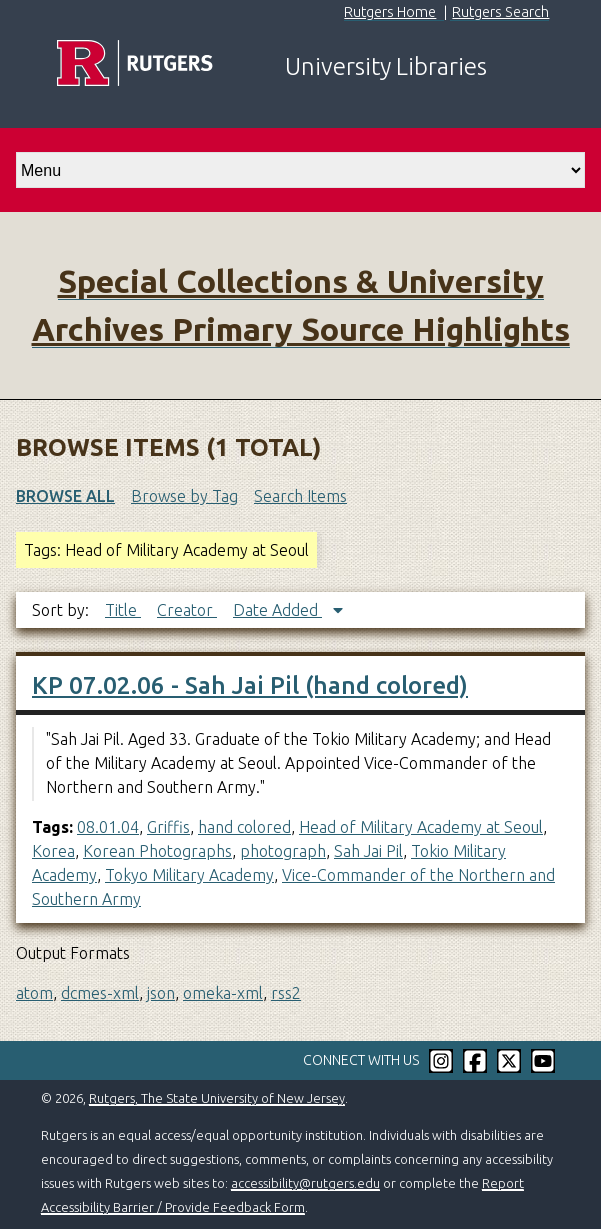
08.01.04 (108, 827)
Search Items (300, 496)
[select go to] (300, 170)
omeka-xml (223, 993)
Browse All (65, 496)
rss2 (286, 993)
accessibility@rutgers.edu (305, 1183)
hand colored (244, 827)
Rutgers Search (500, 12)
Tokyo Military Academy (189, 875)
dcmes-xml (100, 993)
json (161, 993)
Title (123, 610)
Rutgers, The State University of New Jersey (217, 1098)
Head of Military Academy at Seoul (421, 827)
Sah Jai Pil (368, 851)
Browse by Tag (184, 496)
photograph (283, 851)
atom (34, 993)
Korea (53, 851)
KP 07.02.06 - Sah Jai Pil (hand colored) (250, 685)
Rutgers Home (390, 12)
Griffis (168, 827)
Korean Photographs (157, 851)
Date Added (277, 610)
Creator (187, 610)
